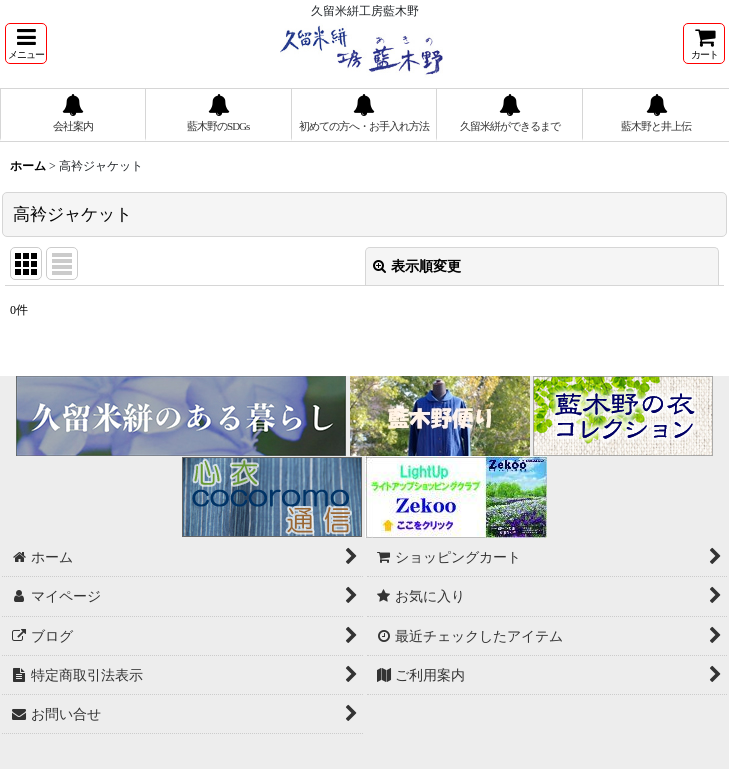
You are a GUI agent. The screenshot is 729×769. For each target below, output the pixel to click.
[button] (26, 43)
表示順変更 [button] (417, 266)
